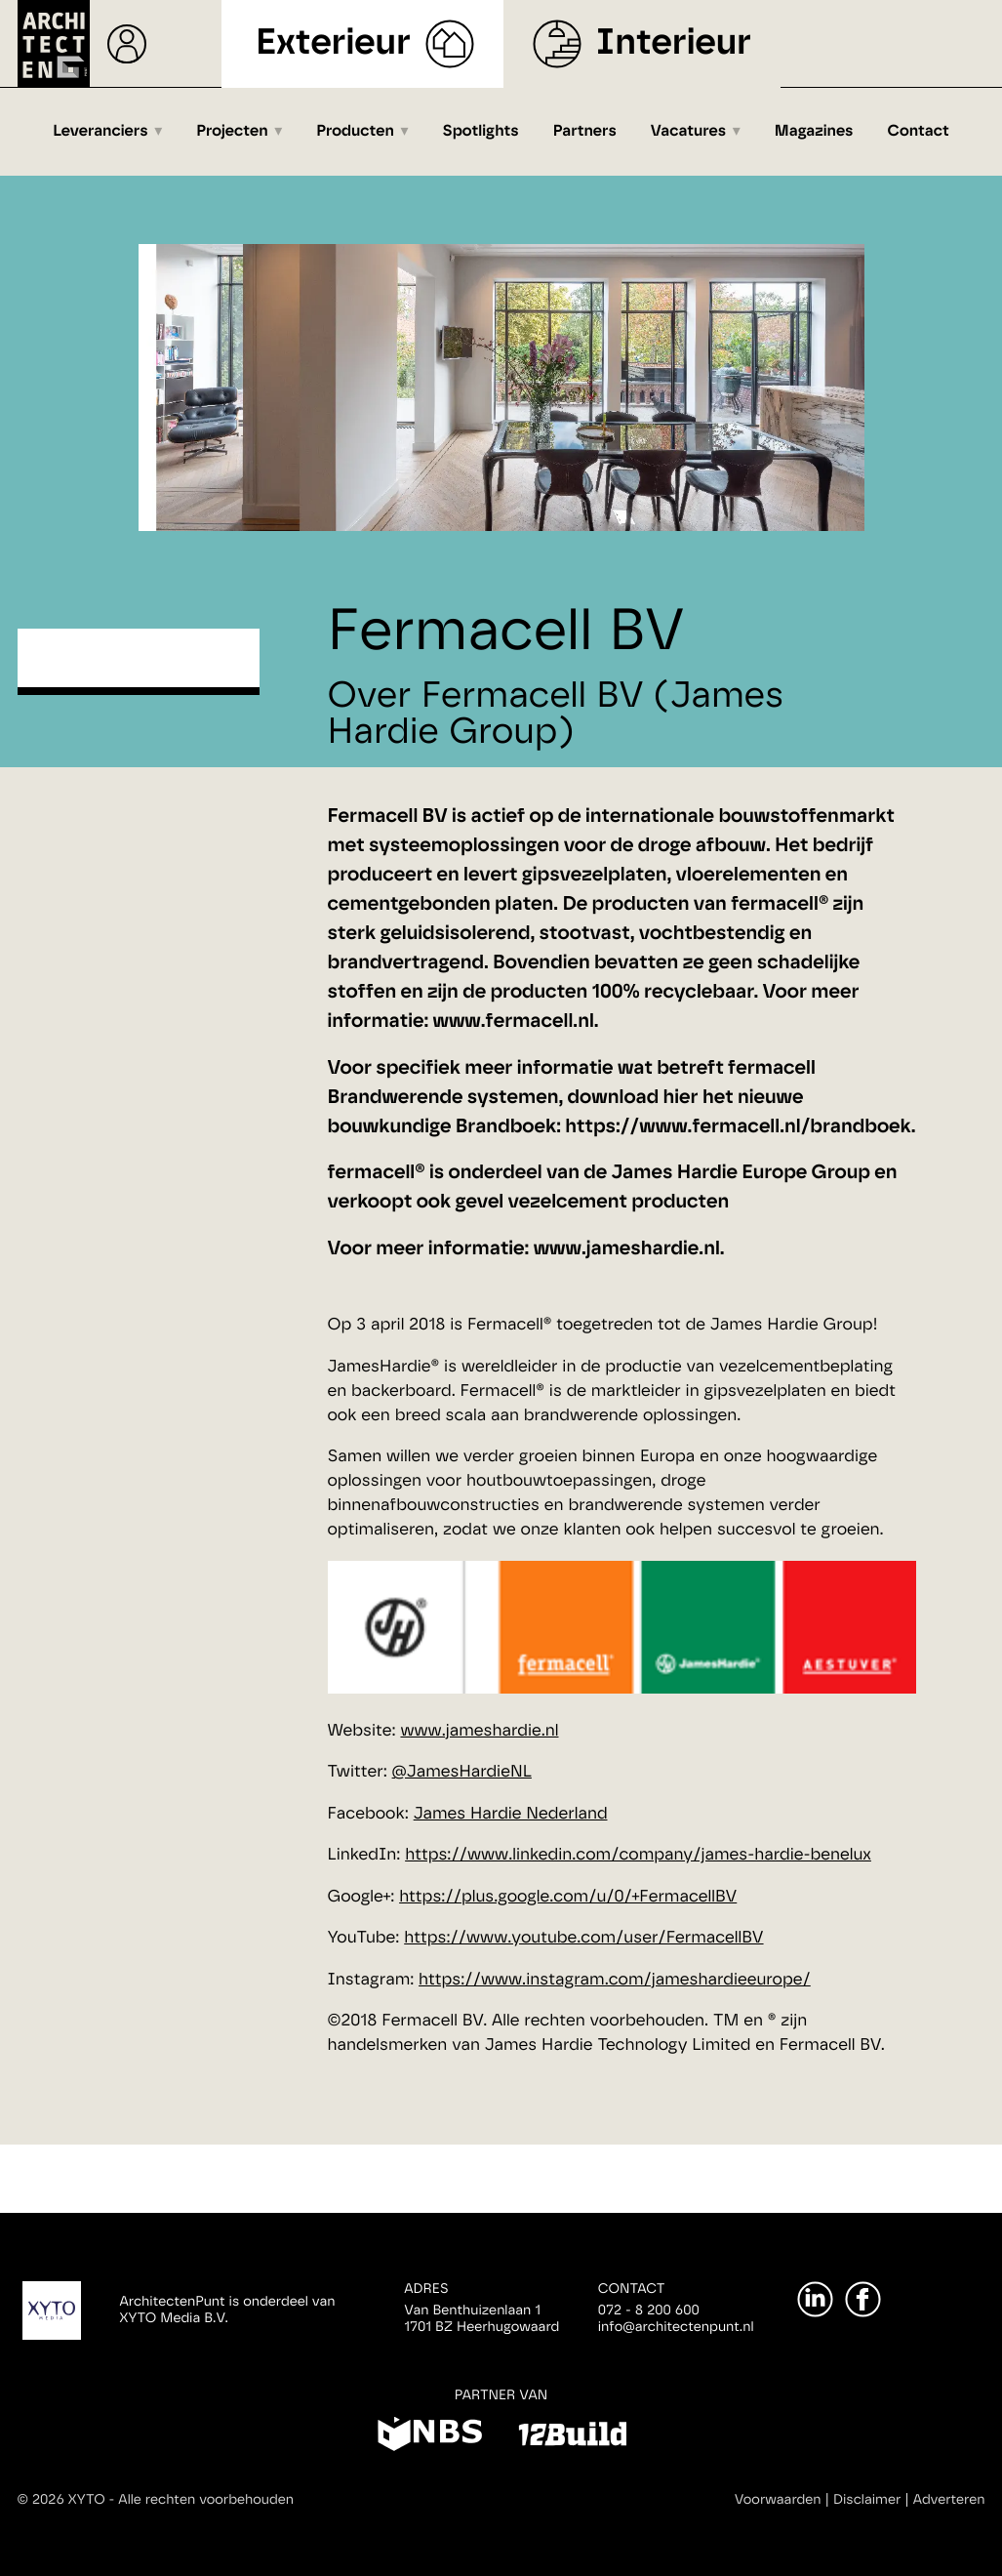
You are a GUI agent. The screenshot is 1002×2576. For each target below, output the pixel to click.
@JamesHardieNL (462, 1772)
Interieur (673, 43)
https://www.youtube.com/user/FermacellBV (583, 1938)
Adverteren (949, 2500)
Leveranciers (100, 132)
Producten (355, 132)
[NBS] (430, 2437)
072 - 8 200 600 (649, 2310)
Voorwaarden (778, 2500)
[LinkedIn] (815, 2299)
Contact (918, 132)
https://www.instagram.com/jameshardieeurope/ (615, 1980)
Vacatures (688, 132)
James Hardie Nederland (511, 1814)
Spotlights (481, 132)
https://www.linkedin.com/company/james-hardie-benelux (638, 1855)
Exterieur (333, 43)
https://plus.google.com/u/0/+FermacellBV (568, 1897)
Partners (585, 132)
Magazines (814, 132)
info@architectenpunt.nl (676, 2327)
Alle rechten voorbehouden (206, 2500)
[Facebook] (863, 2299)
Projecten (231, 132)
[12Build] (572, 2437)
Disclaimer (867, 2500)
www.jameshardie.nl (479, 1731)
